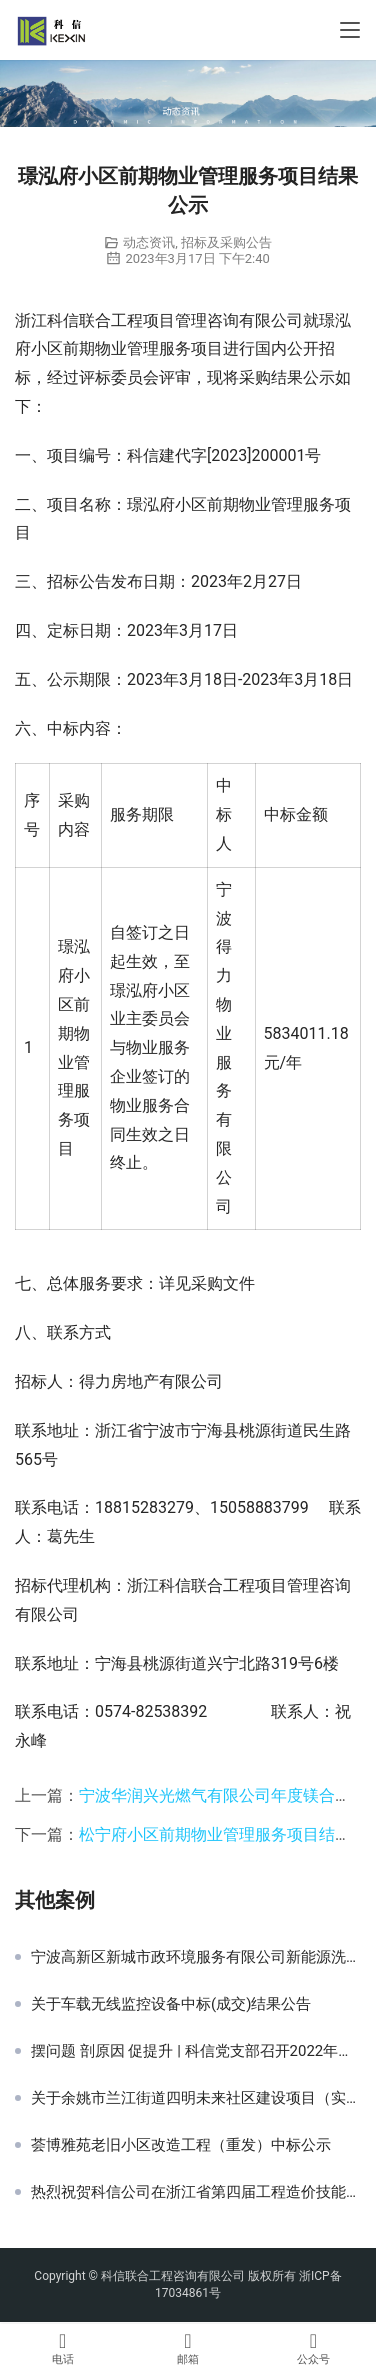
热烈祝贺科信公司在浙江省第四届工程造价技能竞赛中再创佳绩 (196, 2192)
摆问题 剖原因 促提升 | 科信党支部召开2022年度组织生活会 (196, 2051)
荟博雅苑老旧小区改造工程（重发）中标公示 (181, 2145)
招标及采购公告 (226, 242)
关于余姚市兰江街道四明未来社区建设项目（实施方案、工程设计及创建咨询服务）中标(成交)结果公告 (196, 2098)
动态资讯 (149, 242)
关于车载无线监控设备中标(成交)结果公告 (171, 2004)
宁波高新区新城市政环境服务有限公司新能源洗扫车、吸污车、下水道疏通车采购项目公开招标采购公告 (196, 1957)
